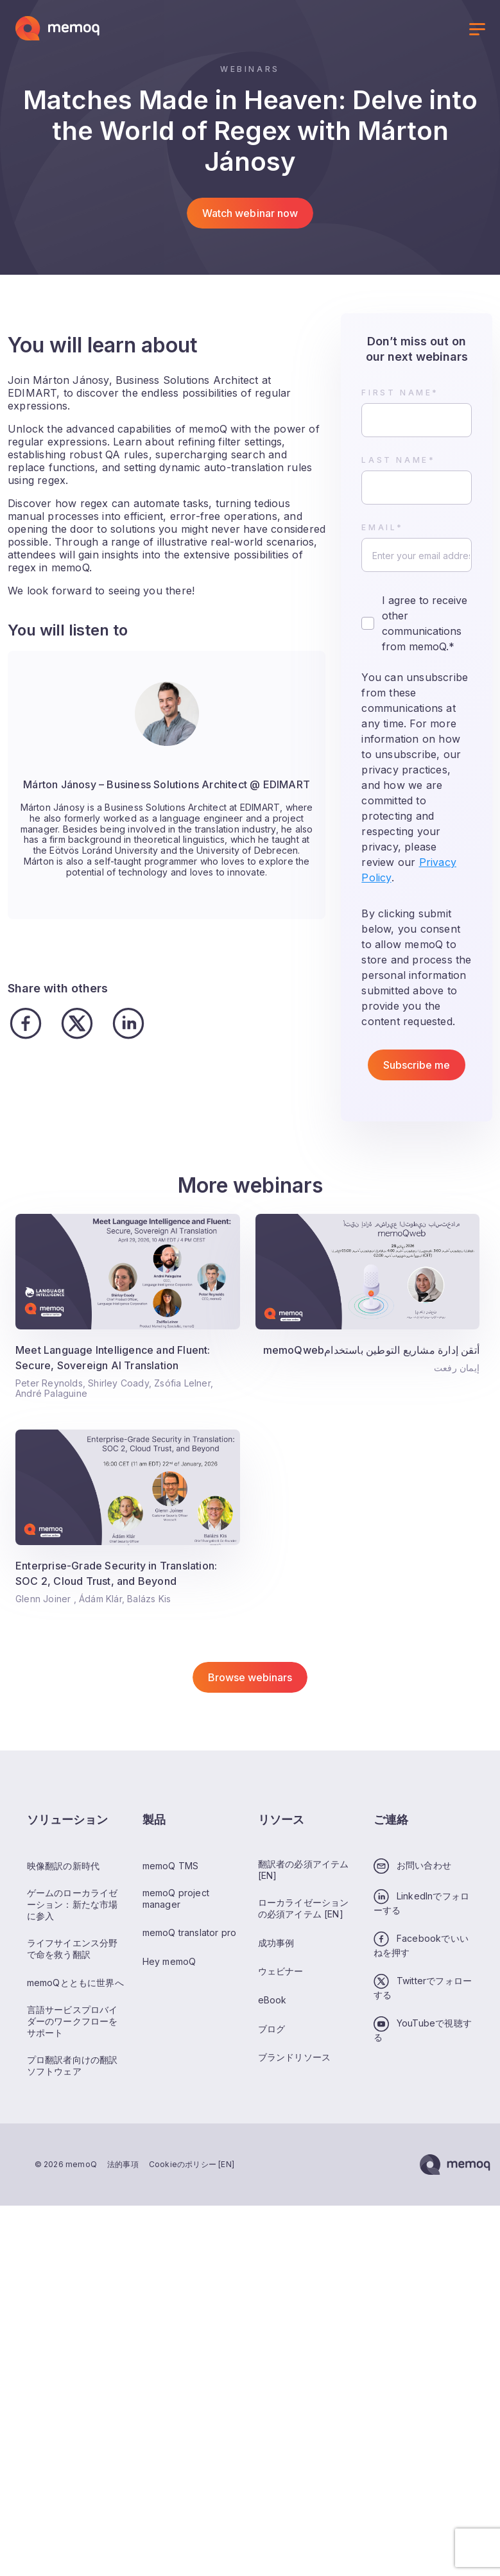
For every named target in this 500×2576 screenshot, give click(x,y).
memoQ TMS (170, 1865)
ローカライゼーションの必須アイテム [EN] (303, 1908)
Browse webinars (250, 1677)
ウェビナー (281, 1971)
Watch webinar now (250, 213)
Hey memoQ (169, 1961)
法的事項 (123, 2164)
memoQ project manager (176, 1898)
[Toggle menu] (477, 31)
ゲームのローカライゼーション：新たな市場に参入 (72, 1904)
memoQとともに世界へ (75, 1982)
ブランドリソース (294, 2057)
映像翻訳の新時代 (63, 1865)
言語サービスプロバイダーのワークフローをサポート (72, 2021)
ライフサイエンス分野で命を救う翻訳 (72, 1948)
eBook (272, 1999)
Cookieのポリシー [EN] (191, 2164)
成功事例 (276, 1942)
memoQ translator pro (189, 1932)
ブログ (272, 2028)
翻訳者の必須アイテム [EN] (303, 1869)
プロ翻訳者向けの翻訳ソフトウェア (72, 2065)
